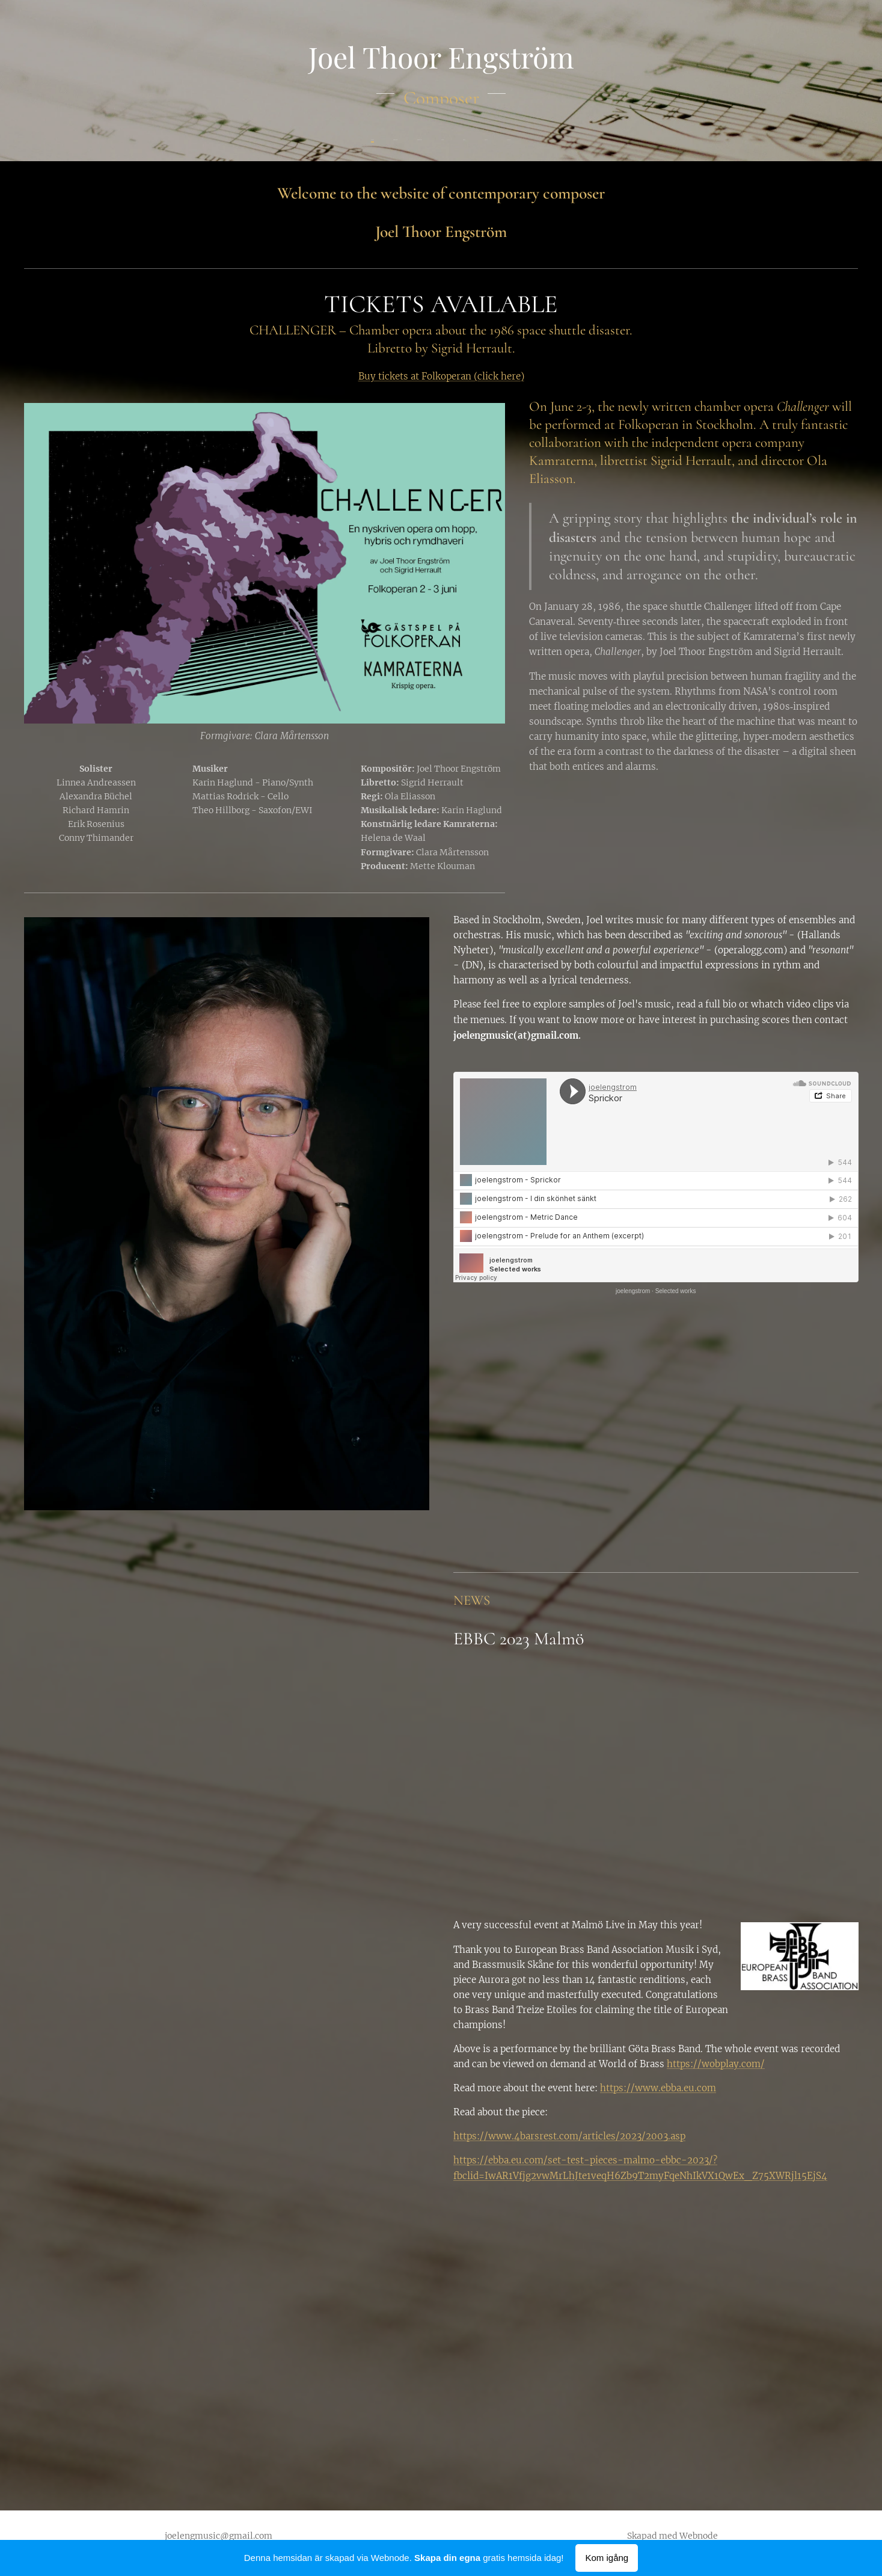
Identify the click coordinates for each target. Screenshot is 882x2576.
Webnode (698, 2535)
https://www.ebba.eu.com (658, 2088)
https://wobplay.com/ (716, 2064)
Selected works (675, 1291)
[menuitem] (388, 140)
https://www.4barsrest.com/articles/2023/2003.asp (569, 2136)
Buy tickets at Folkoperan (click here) (441, 376)
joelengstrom (633, 1291)
